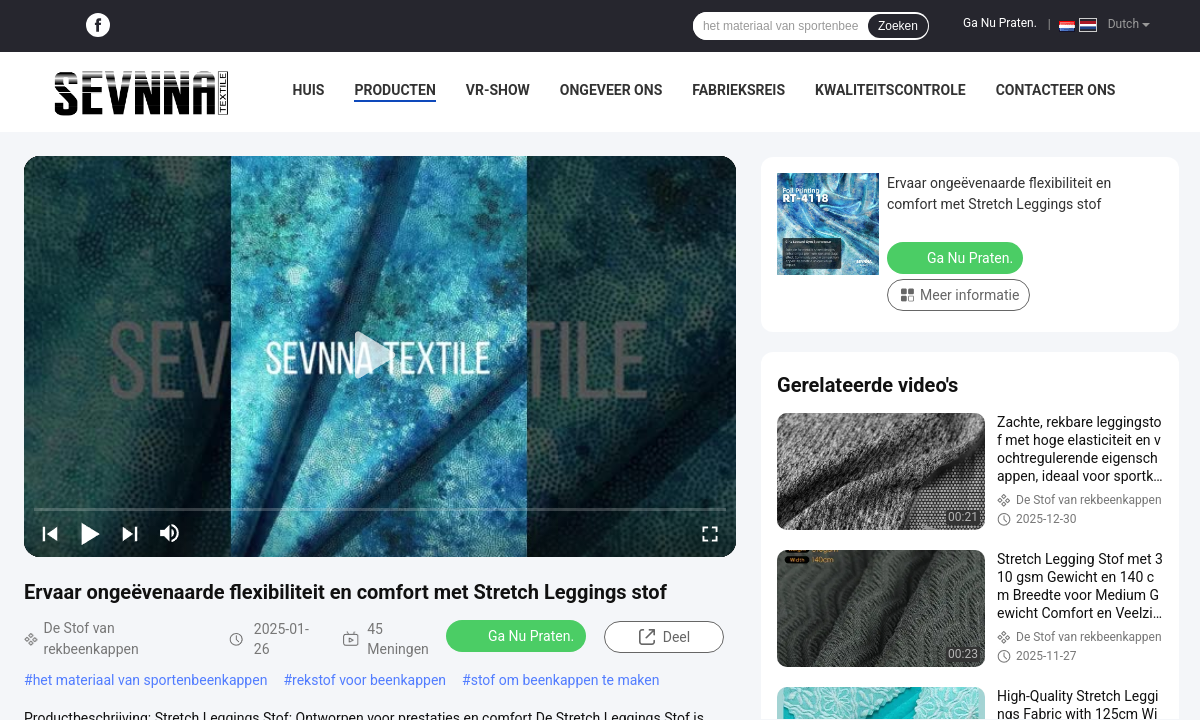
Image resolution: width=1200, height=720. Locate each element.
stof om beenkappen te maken (565, 680)
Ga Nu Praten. (1000, 23)
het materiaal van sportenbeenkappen (150, 680)
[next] (130, 533)
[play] (380, 356)
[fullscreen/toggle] (710, 533)
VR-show (498, 90)
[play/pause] (90, 533)
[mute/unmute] (170, 533)
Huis (309, 90)
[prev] (50, 533)
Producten (394, 90)
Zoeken (898, 26)
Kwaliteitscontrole (890, 90)
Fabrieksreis (738, 90)
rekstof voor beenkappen (369, 680)
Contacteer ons (1056, 90)
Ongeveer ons (611, 90)
